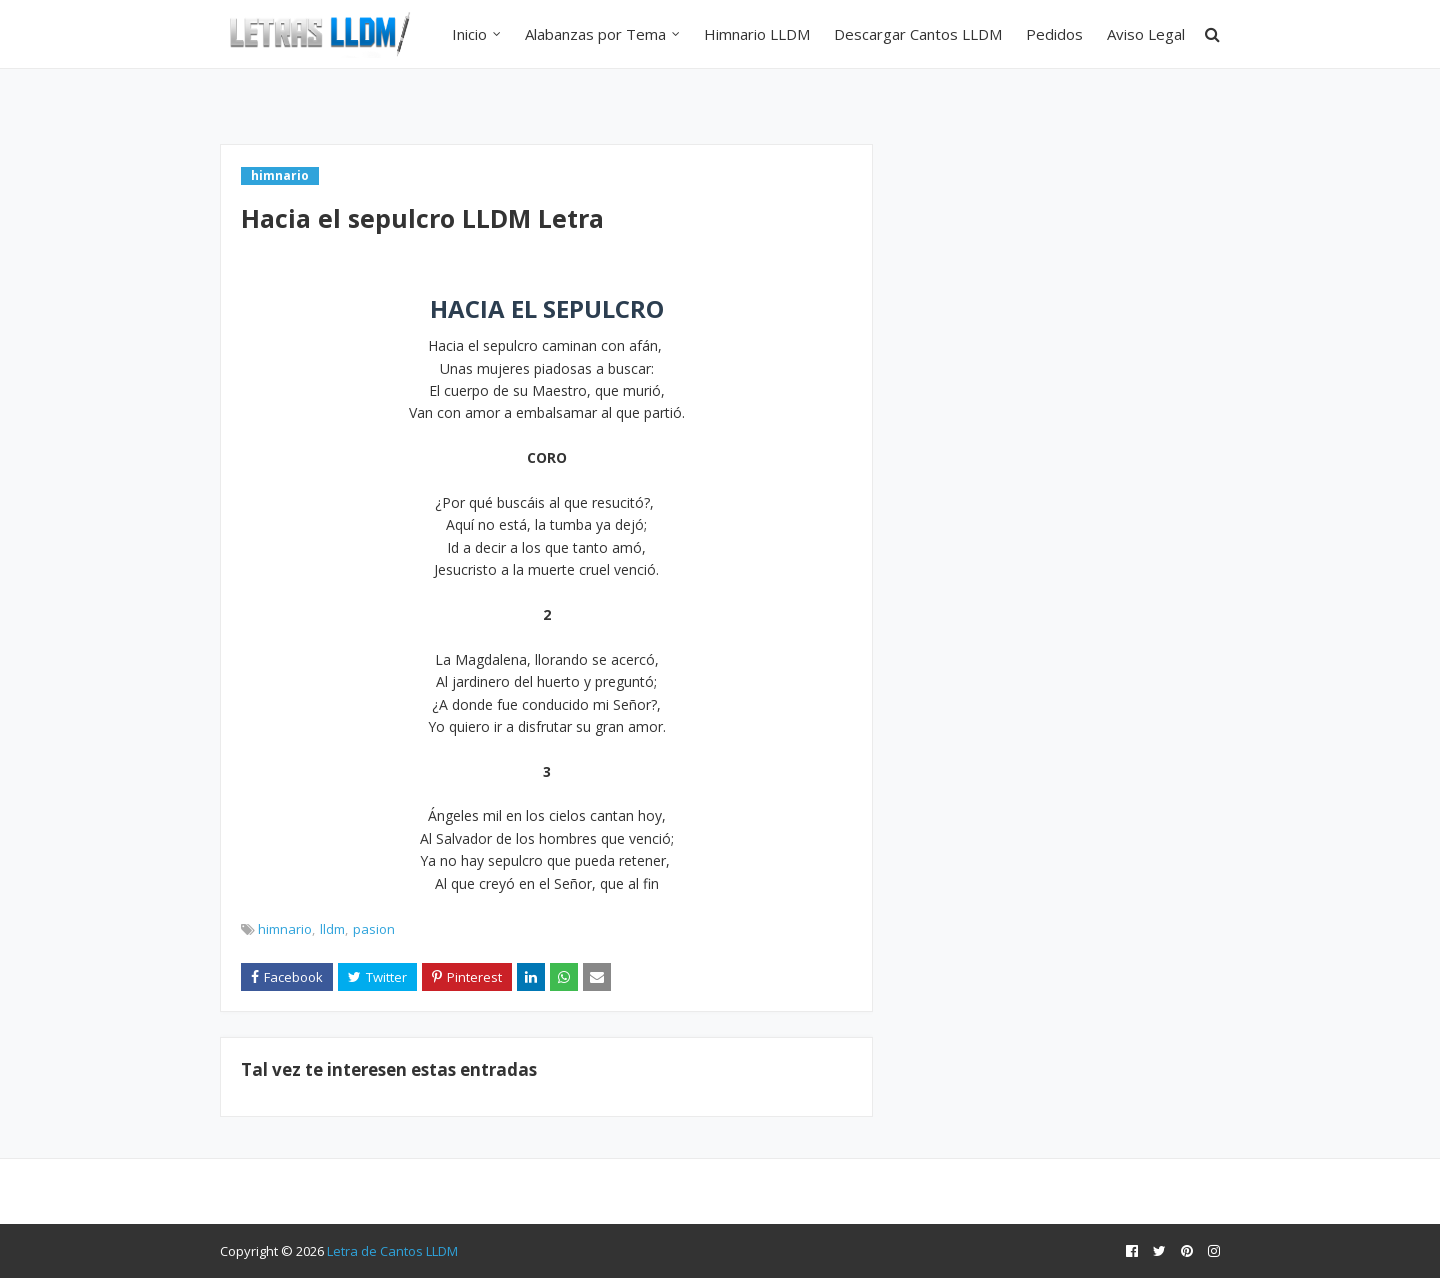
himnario (285, 929)
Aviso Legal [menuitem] (1146, 34)
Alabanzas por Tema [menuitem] (595, 34)
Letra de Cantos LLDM (392, 1251)
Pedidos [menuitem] (1054, 34)
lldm (332, 929)
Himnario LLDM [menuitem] (757, 34)
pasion (374, 929)
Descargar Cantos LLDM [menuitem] (918, 34)
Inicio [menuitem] (469, 34)
